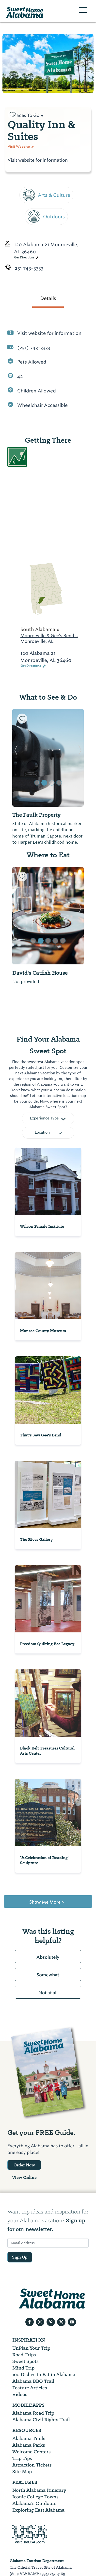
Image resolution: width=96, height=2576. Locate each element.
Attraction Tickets (32, 2464)
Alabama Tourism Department (37, 2560)
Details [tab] (48, 298)
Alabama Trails (28, 2438)
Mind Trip (23, 2367)
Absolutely (47, 1957)
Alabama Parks (28, 2445)
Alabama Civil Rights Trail (41, 2419)
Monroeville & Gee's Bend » (49, 635)
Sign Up (19, 2257)
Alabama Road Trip (33, 2413)
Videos (19, 2394)
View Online (24, 2177)
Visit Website (21, 146)
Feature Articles (29, 2387)
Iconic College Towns (35, 2496)
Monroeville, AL (36, 641)
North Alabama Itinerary (39, 2490)
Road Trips (24, 2354)
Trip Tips (22, 2458)
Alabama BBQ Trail (33, 2381)
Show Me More (46, 1902)
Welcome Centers (31, 2451)
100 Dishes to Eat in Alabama (43, 2374)
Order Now (24, 2165)
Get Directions (26, 257)
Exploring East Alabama (38, 2510)
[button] (16, 757)
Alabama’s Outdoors (34, 2503)
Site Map (22, 2471)
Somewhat (48, 1975)
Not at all (48, 1993)
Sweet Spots (25, 2361)
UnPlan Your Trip (31, 2348)
